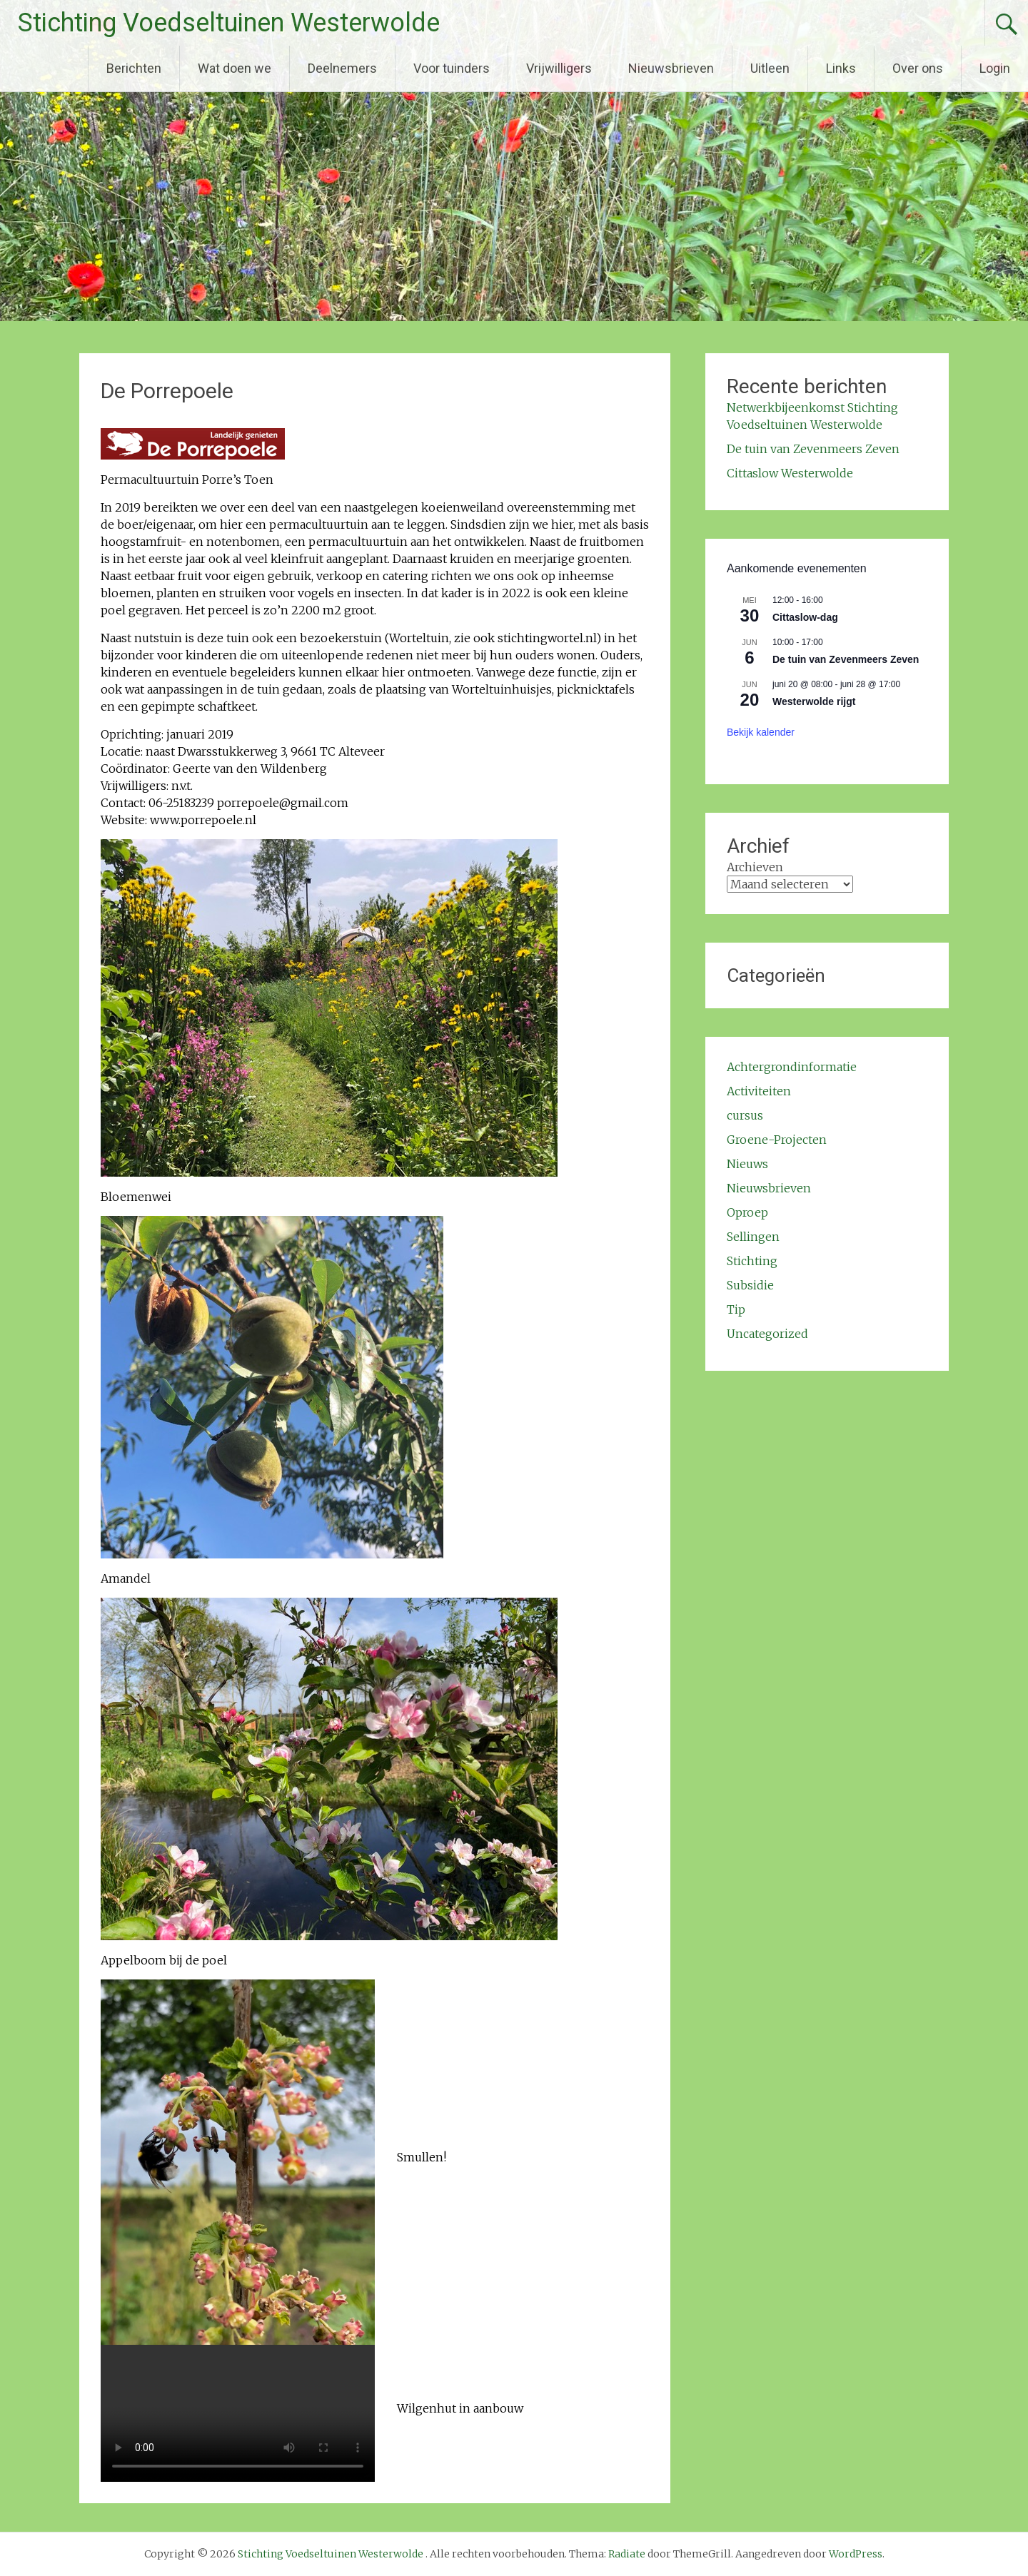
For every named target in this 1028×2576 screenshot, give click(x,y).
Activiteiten (759, 1091)
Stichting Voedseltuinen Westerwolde (229, 23)
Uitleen (770, 68)
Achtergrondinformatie (792, 1067)
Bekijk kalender (761, 732)
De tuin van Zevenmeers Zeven (813, 449)
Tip (736, 1309)
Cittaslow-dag (805, 617)
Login (994, 68)
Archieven (755, 867)
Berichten (133, 68)
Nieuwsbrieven (671, 68)
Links (841, 68)
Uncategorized (767, 1334)
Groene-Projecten (777, 1139)
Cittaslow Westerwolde (790, 473)
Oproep (747, 1212)
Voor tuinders (451, 68)
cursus (745, 1115)
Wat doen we (234, 68)
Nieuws (747, 1164)
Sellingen (753, 1236)
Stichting (752, 1261)
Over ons (917, 68)
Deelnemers (342, 68)
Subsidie (750, 1285)
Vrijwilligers (559, 68)
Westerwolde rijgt (813, 701)
